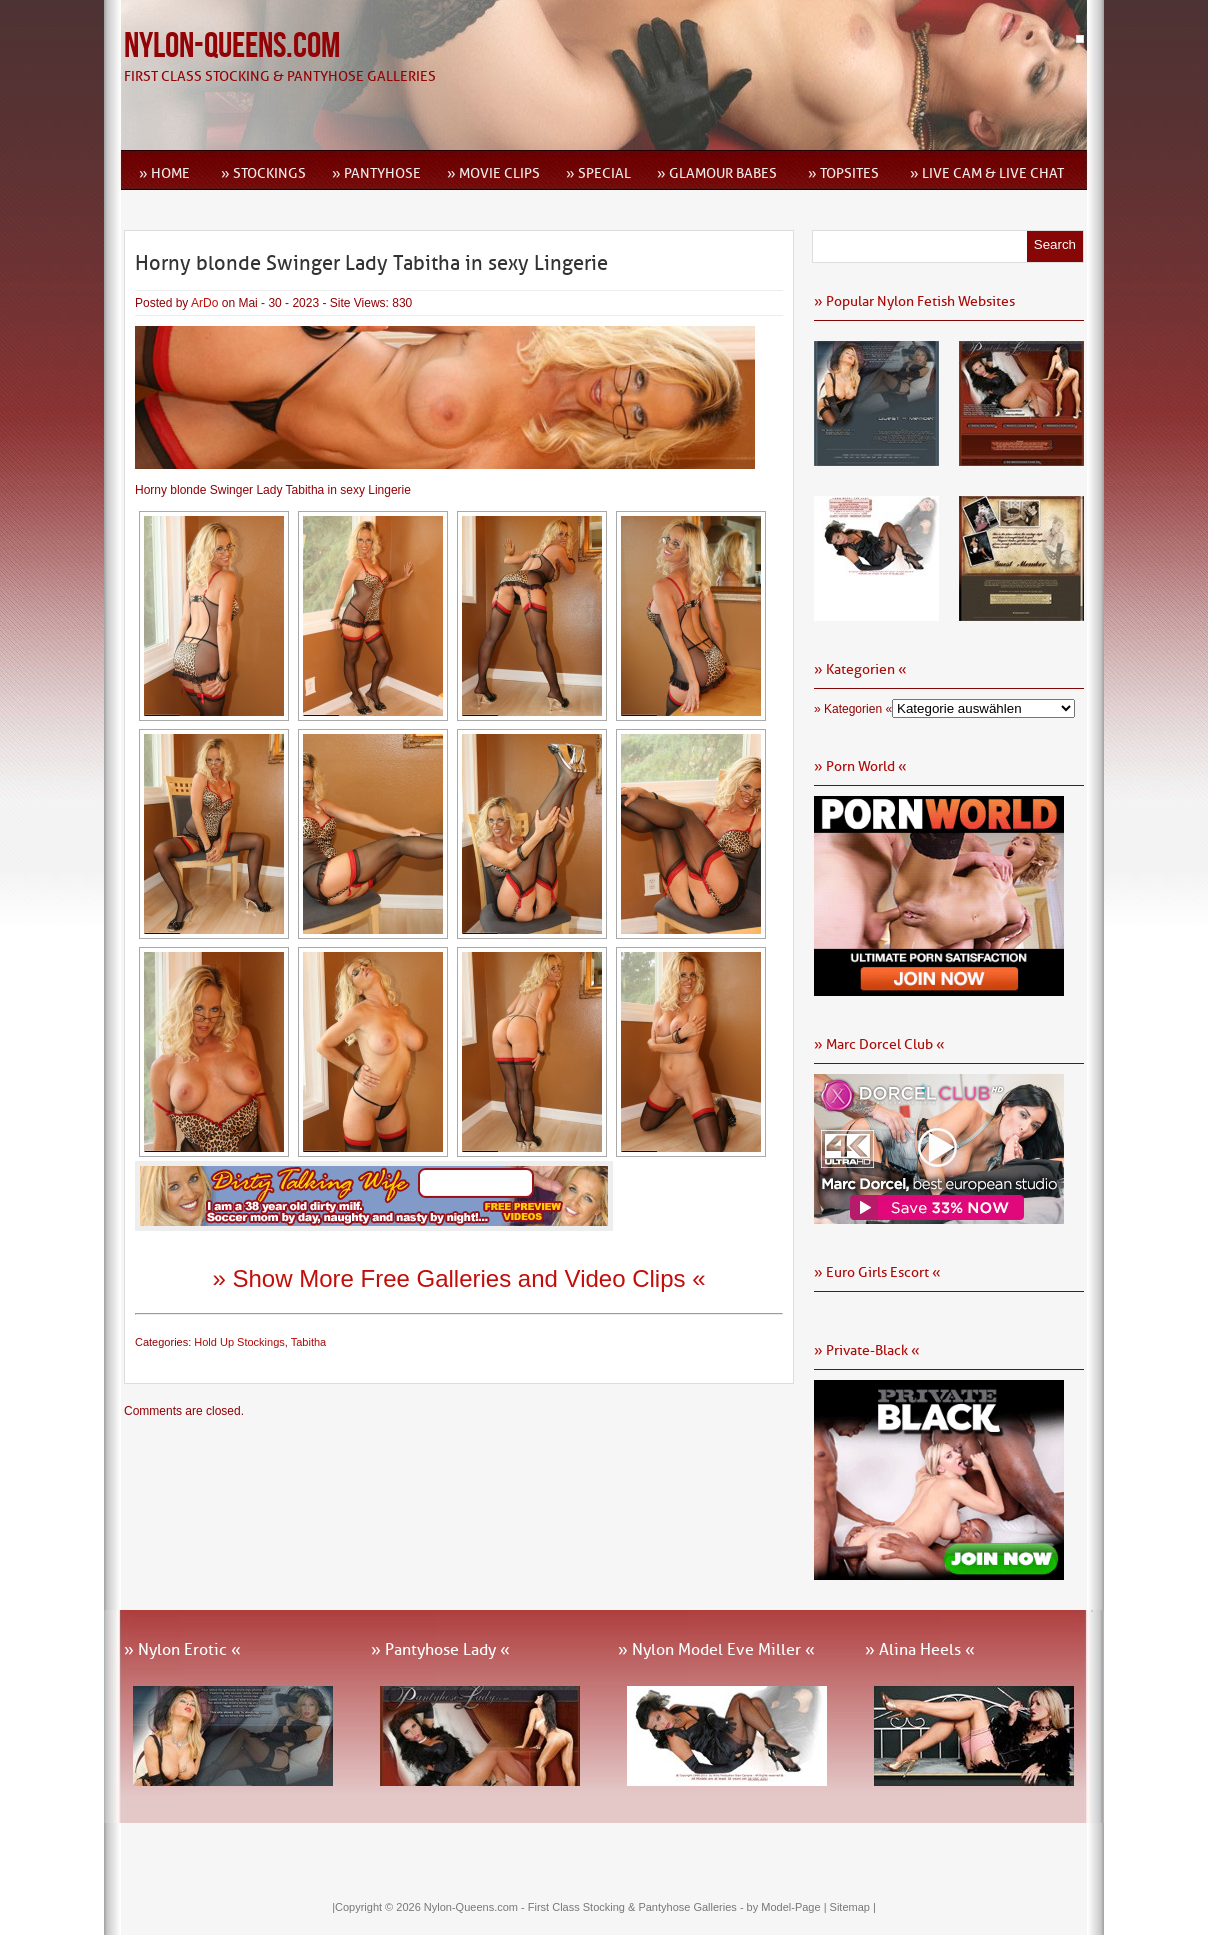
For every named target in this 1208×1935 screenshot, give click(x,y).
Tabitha (308, 1342)
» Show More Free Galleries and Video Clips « (458, 1278)
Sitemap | (853, 1907)
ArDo (204, 303)
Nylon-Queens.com (232, 46)
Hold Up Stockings (239, 1342)
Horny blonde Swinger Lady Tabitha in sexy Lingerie (371, 263)
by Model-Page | (788, 1907)
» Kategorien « (853, 709)
